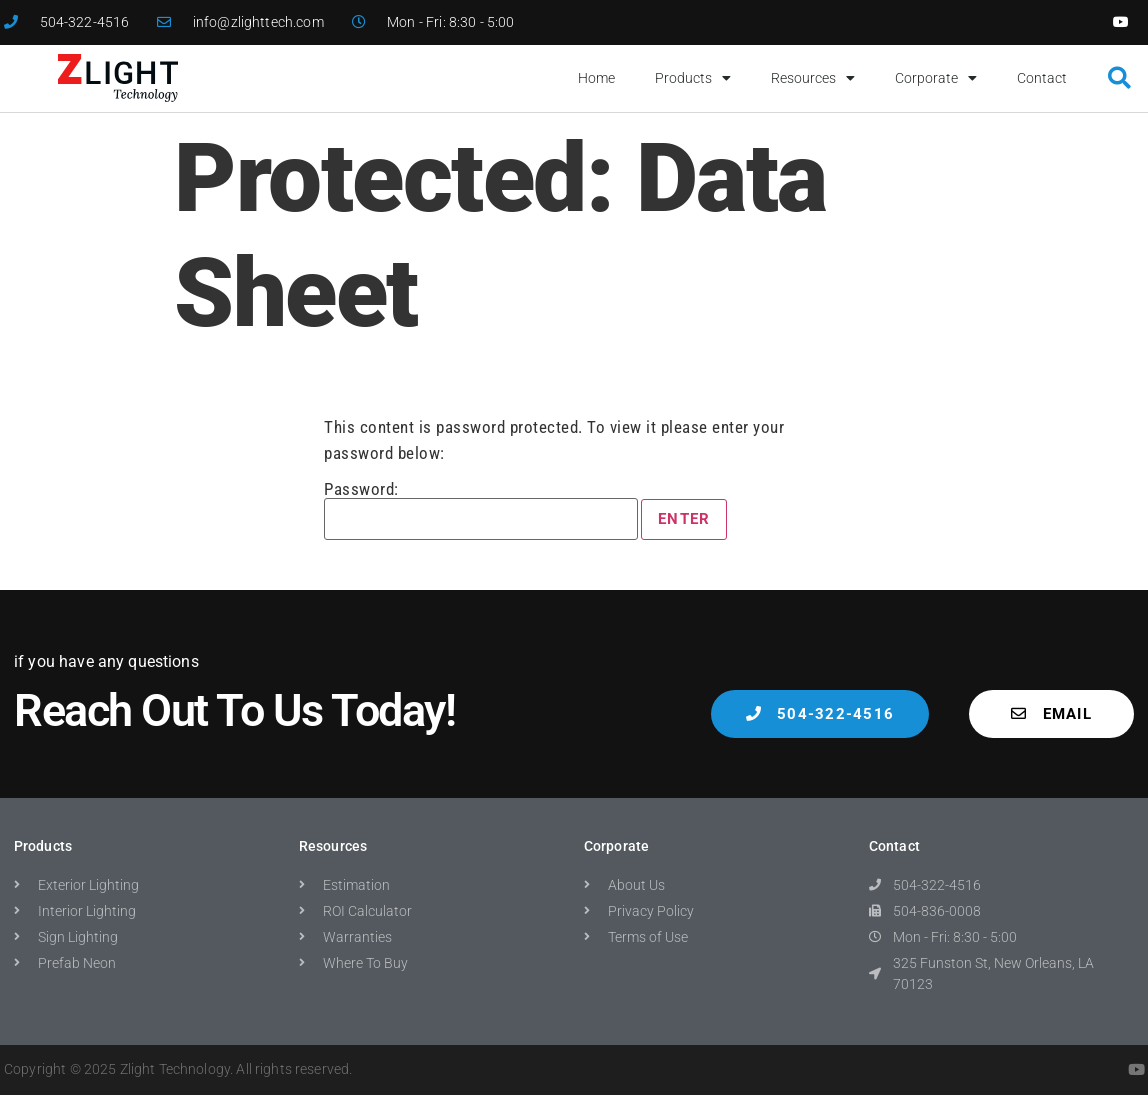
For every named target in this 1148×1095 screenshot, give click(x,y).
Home (596, 78)
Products (693, 78)
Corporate (936, 78)
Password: (481, 510)
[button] (1119, 78)
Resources (813, 78)
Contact (1042, 78)
